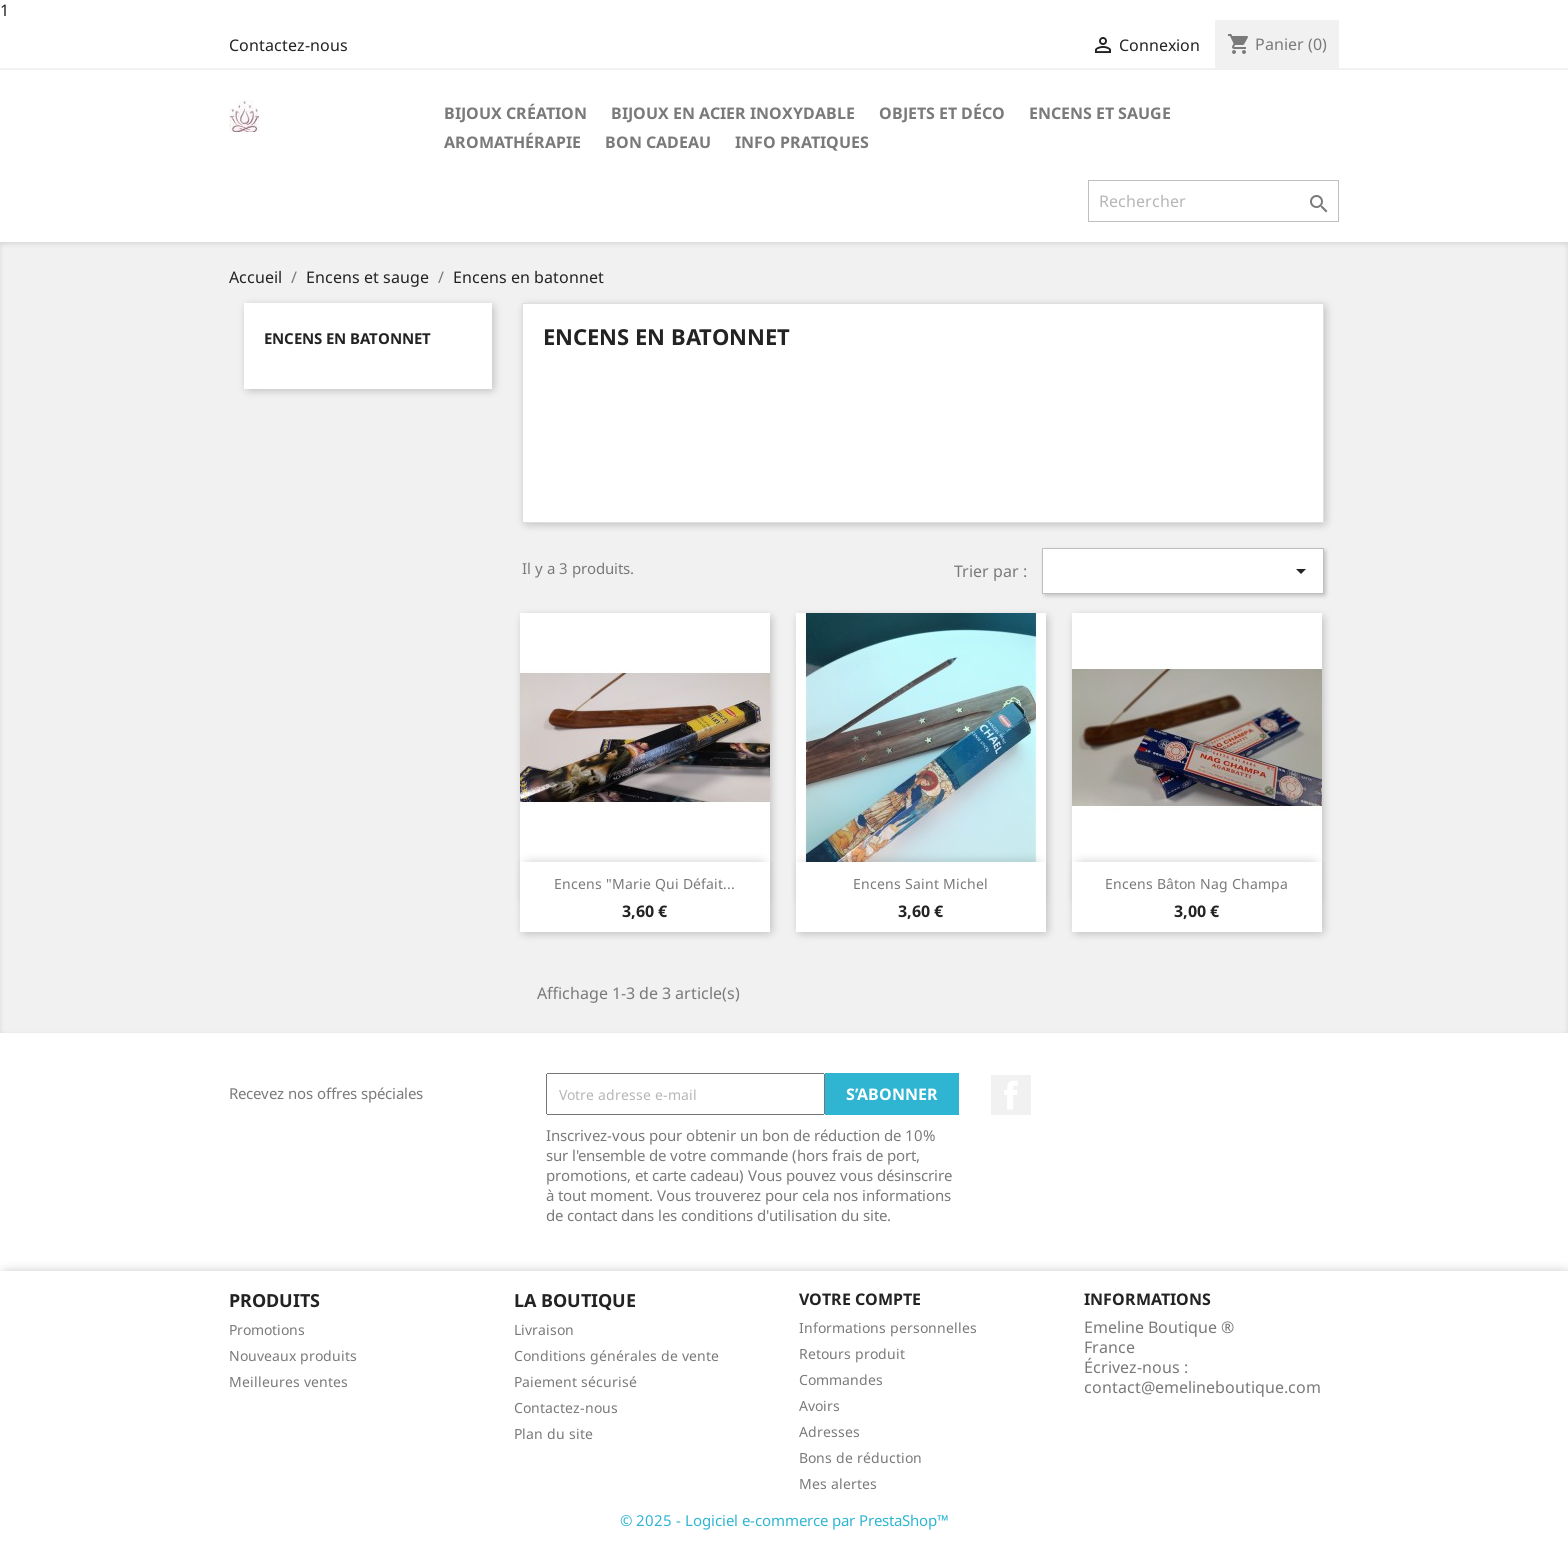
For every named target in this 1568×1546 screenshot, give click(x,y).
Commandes (841, 1379)
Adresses (829, 1431)
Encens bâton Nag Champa (1196, 883)
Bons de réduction (860, 1457)
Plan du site (553, 1433)
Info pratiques (802, 142)
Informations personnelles (888, 1327)
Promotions (267, 1329)
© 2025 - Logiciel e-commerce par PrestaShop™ (784, 1520)
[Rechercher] (1213, 201)
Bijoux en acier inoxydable (733, 113)
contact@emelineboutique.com (1202, 1387)
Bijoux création (515, 113)
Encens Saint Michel (920, 883)
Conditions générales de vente (616, 1355)
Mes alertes (838, 1483)
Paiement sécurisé (575, 1381)
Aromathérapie (512, 142)
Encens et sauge (1100, 113)
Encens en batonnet (347, 338)
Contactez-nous (288, 45)
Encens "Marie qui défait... (644, 883)
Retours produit (852, 1353)
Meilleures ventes (288, 1381)
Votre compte (860, 1299)
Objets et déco (942, 113)
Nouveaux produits (293, 1355)
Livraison (544, 1329)
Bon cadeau (658, 142)
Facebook (1011, 1095)
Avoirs (819, 1405)
